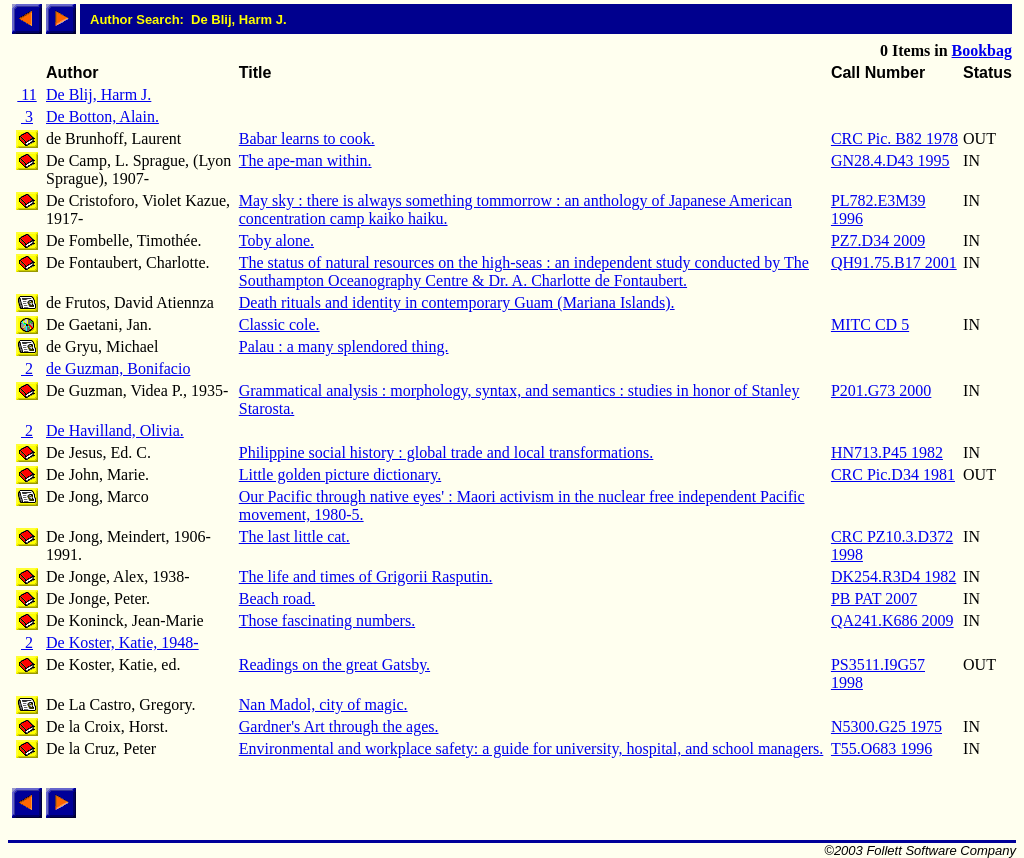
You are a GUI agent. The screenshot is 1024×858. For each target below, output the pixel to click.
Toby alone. (276, 240)
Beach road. (277, 598)
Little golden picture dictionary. (340, 474)
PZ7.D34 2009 (878, 240)
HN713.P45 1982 (887, 452)
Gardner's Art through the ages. (339, 726)
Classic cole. (279, 324)
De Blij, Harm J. (98, 94)
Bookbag (982, 50)
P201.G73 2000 (881, 390)
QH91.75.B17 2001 (894, 262)
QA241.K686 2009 (892, 620)
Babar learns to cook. (307, 138)
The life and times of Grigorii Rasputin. (366, 576)
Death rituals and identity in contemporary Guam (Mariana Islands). (457, 302)
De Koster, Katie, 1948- (122, 642)
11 (26, 94)
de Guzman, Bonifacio (118, 368)
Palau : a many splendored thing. (344, 346)
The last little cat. (294, 536)
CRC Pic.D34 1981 (893, 474)
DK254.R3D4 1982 (893, 576)
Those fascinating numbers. (327, 620)
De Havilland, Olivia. (115, 430)
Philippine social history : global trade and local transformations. (446, 452)
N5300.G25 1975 (886, 726)
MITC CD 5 (870, 324)
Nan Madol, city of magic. (323, 704)
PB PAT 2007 (874, 598)
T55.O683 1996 (881, 748)
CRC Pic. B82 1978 (894, 138)
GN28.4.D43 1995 (890, 160)
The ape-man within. (305, 160)
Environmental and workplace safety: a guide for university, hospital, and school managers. (531, 748)
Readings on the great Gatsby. (334, 664)
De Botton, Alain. (102, 116)
